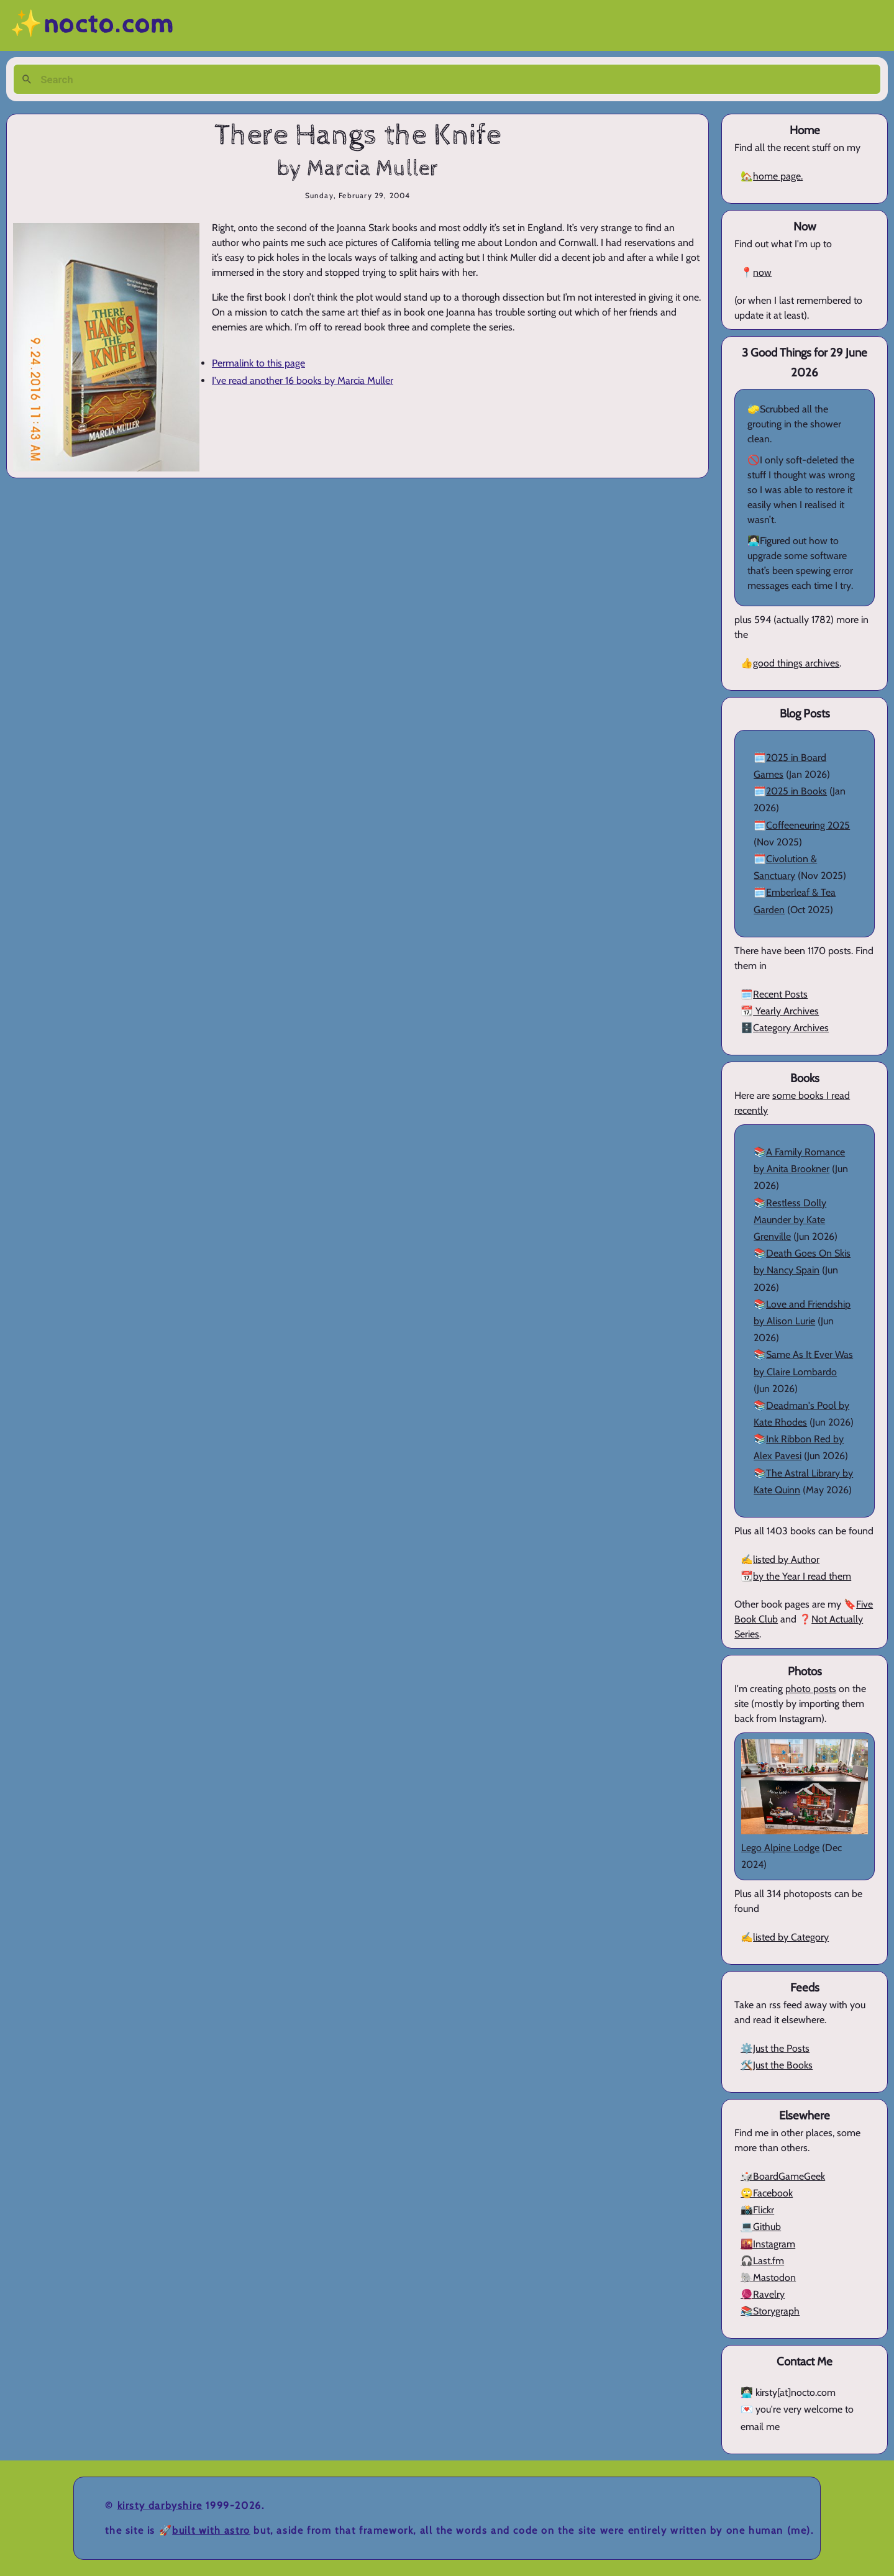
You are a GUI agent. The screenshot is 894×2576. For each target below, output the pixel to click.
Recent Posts (780, 994)
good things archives (796, 663)
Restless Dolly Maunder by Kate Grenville (790, 1219)
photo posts (810, 1689)
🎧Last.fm (762, 2261)
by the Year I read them (802, 1576)
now (762, 272)
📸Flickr (757, 2210)
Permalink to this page (258, 363)
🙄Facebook (767, 2193)
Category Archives (791, 1028)
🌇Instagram (768, 2244)
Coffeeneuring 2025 (808, 825)
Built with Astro (211, 2530)
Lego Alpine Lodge (780, 1848)
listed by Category (791, 1937)
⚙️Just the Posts (775, 2048)
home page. (778, 176)
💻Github (761, 2226)
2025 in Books (796, 791)
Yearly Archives (786, 1011)
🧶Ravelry (763, 2294)
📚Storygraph (770, 2311)
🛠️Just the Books (777, 2065)
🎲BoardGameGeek (783, 2176)
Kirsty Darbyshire (160, 2505)
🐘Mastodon (768, 2277)
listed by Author (786, 1559)
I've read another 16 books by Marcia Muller (302, 380)
